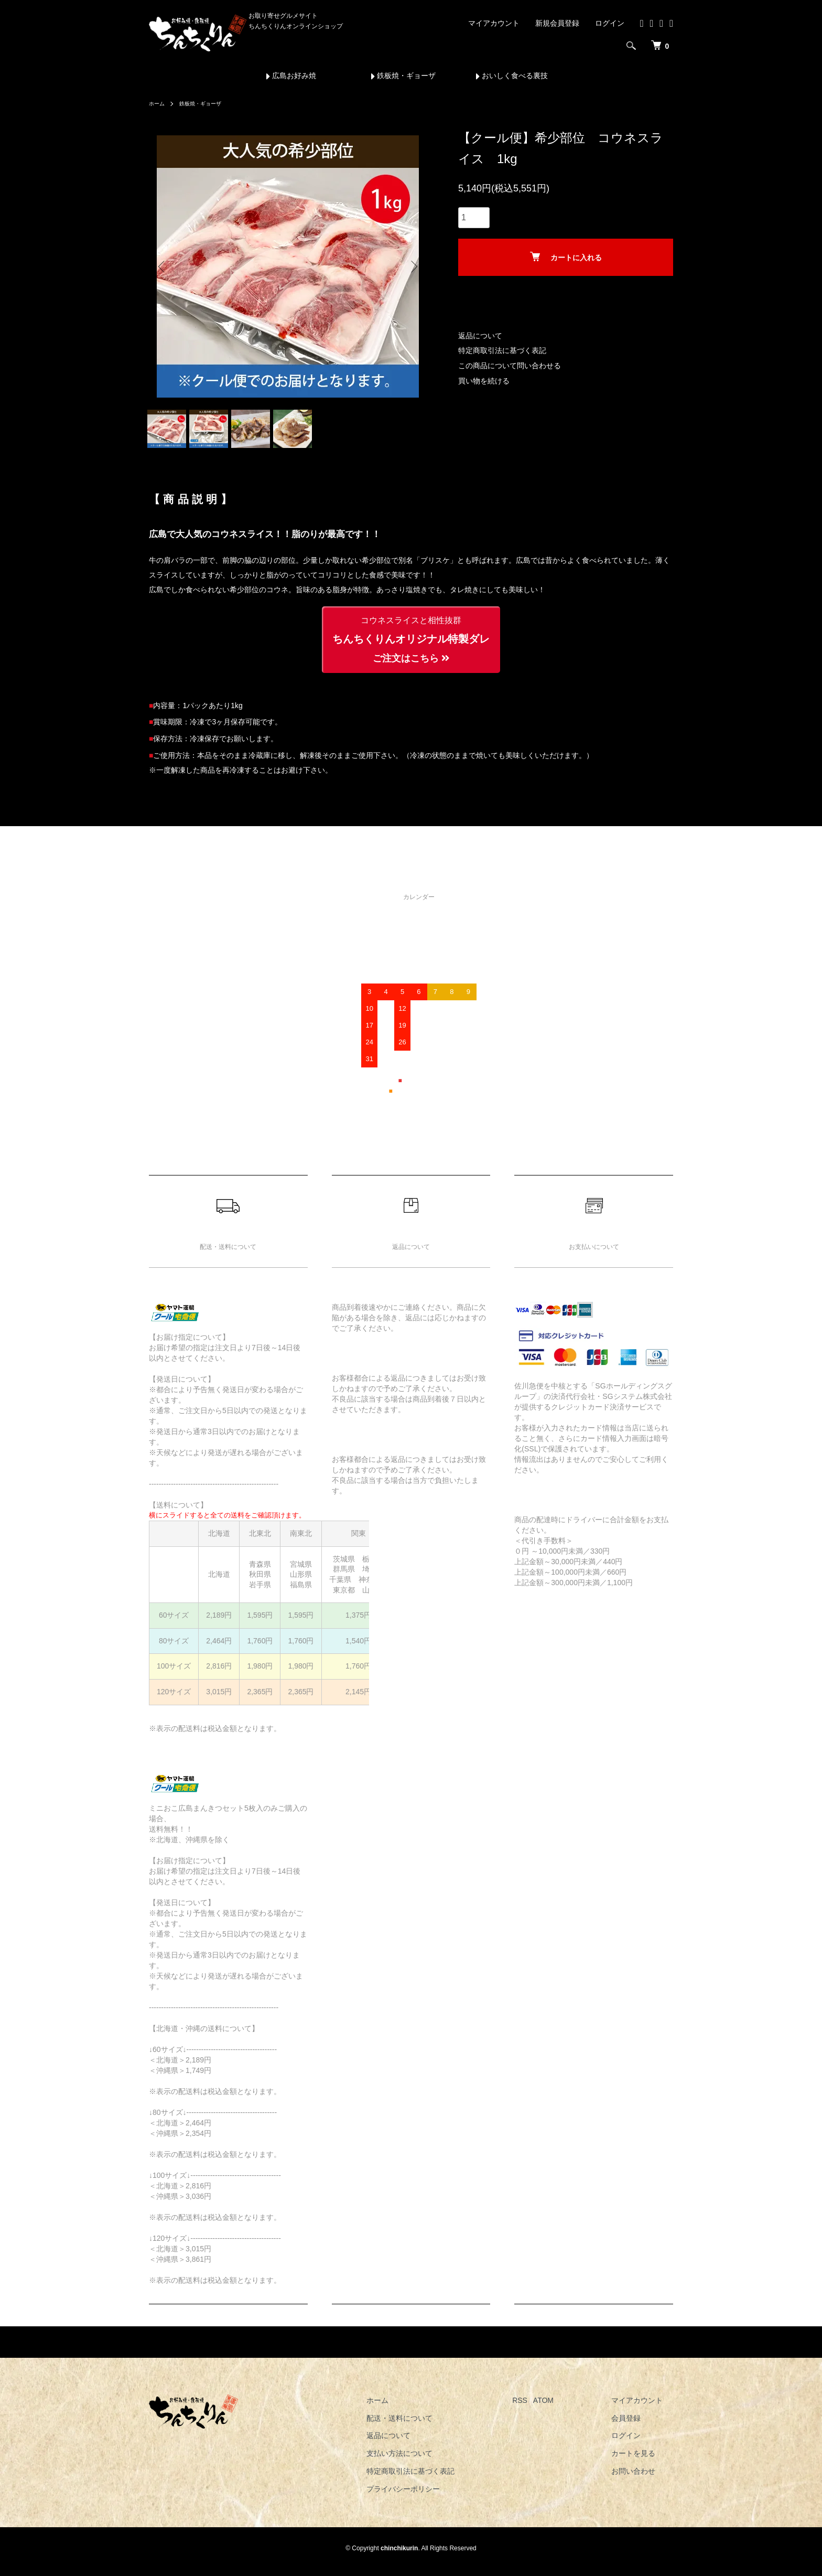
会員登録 (636, 2425)
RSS (540, 2407)
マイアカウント (494, 17)
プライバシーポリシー (434, 2496)
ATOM (564, 2407)
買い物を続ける (484, 374)
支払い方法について (431, 2460)
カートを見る (644, 2460)
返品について (480, 329)
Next (411, 260)
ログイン (609, 17)
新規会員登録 (557, 17)
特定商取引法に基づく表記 (502, 344)
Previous (164, 260)
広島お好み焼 (291, 70)
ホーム (158, 97)
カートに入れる (566, 250)
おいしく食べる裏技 (512, 70)
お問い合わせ (644, 2478)
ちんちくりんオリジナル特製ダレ (411, 647)
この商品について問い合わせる (509, 359)
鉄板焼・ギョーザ (403, 70)
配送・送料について (431, 2425)
